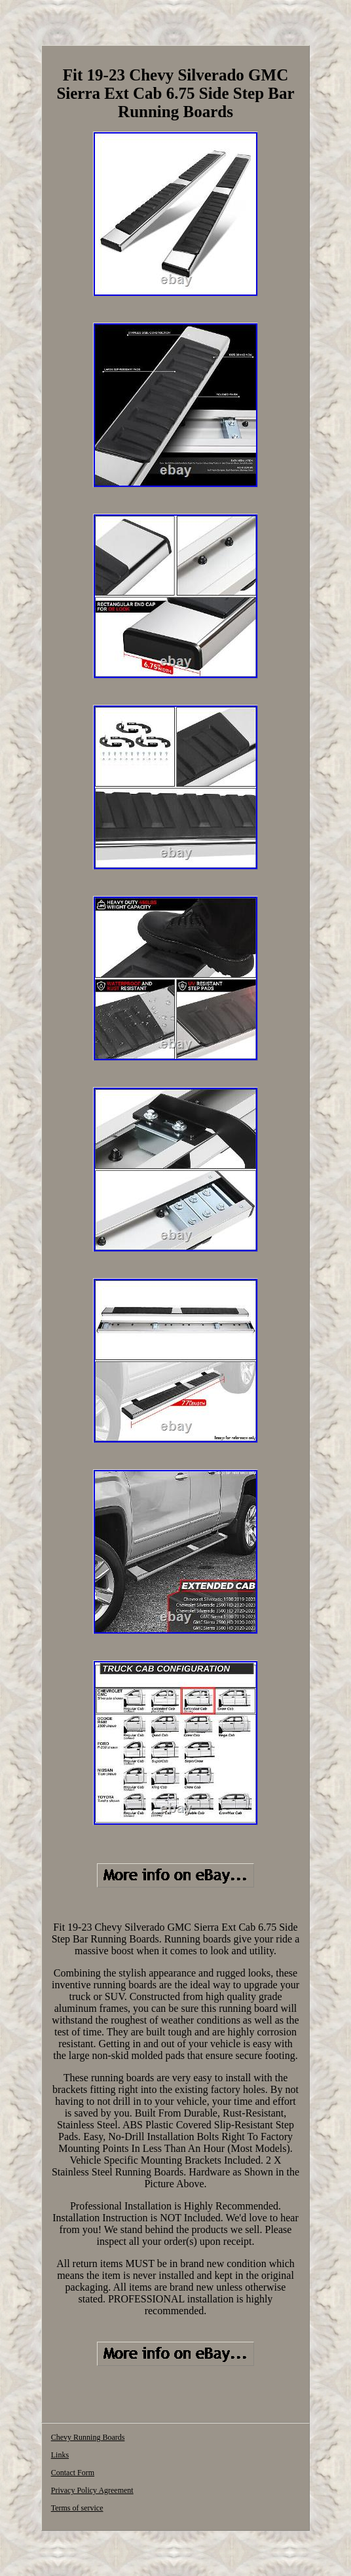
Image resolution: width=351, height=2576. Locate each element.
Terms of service (77, 2508)
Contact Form (72, 2472)
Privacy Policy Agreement (92, 2490)
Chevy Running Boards (88, 2437)
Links (60, 2455)
